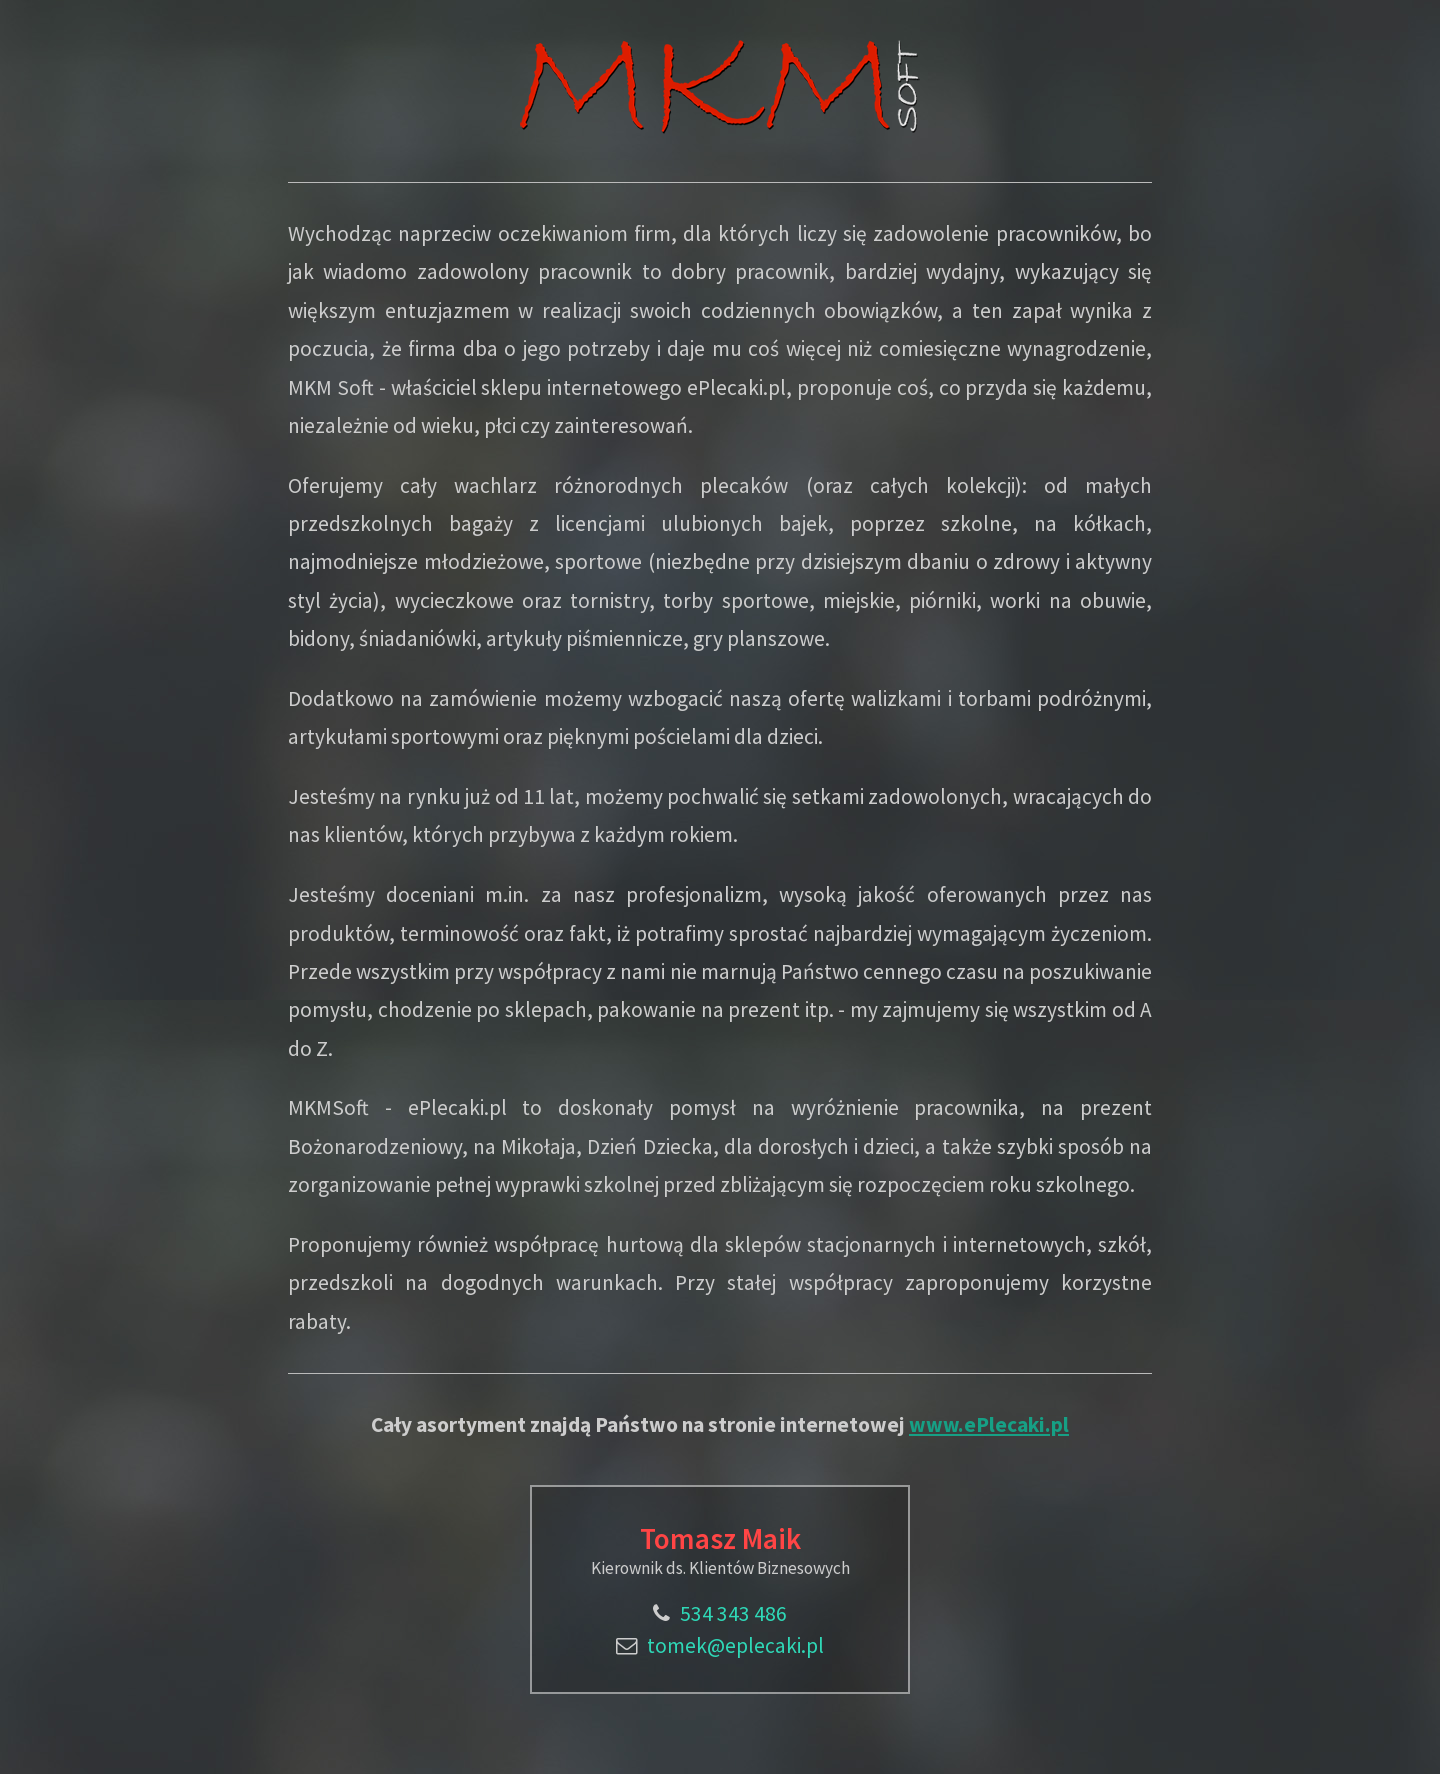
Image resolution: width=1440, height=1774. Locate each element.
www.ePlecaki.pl (989, 1424)
